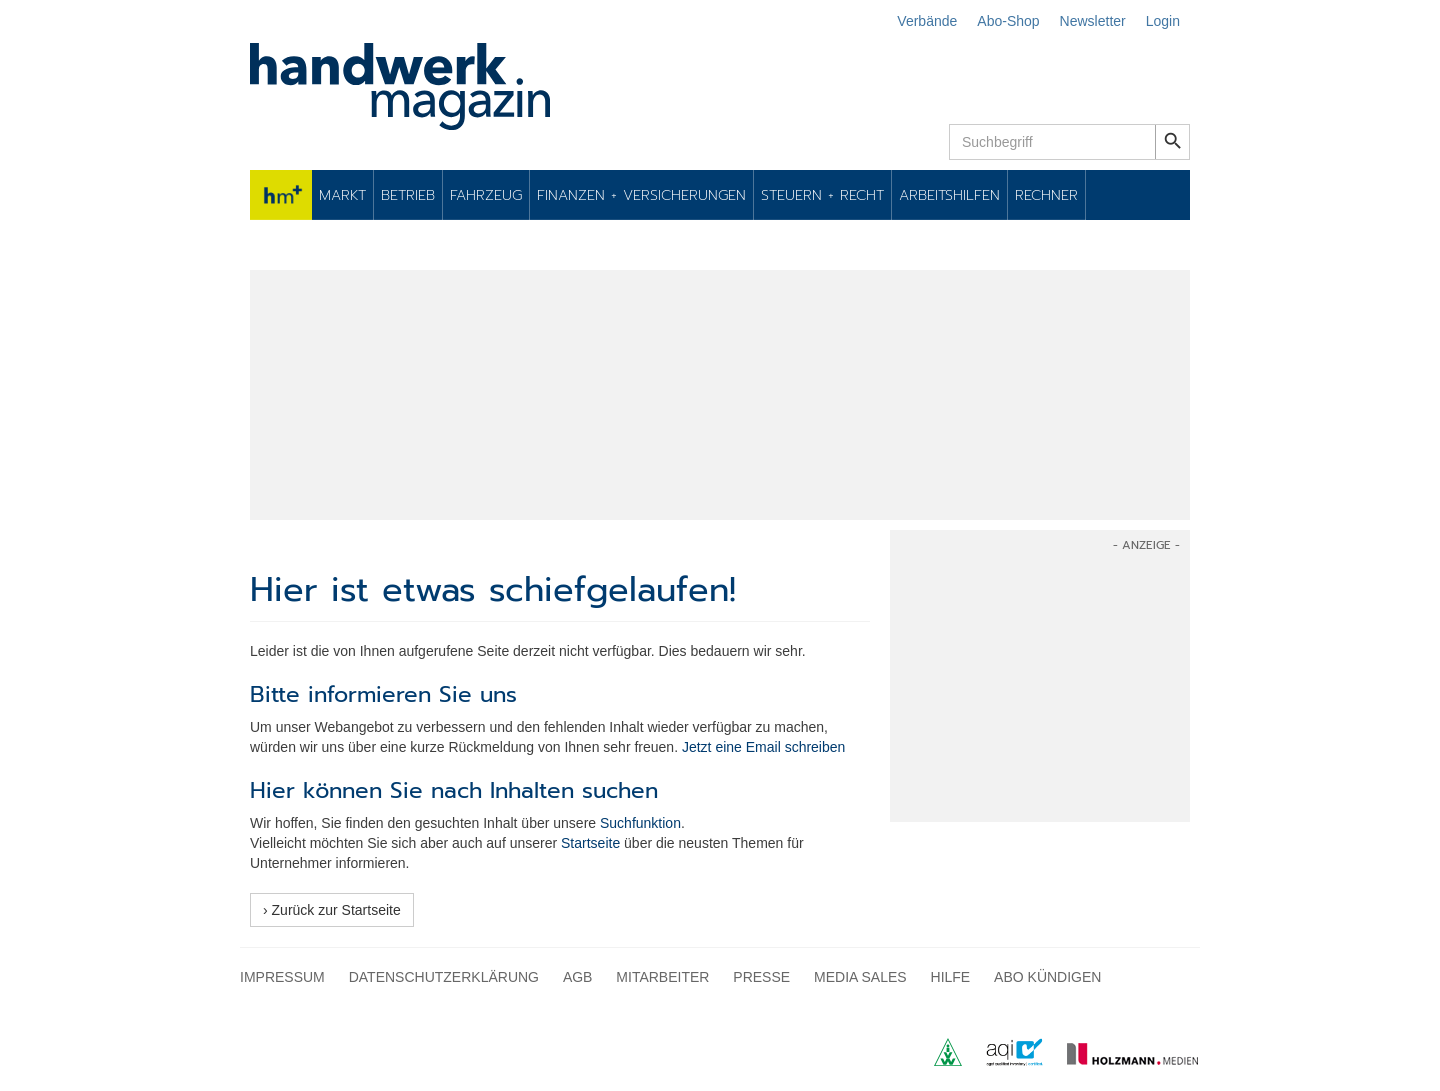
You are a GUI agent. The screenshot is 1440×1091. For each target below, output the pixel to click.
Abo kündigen (1047, 977)
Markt (342, 195)
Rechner (1046, 195)
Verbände (927, 21)
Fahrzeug (486, 195)
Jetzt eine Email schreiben (763, 747)
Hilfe (951, 977)
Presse (761, 977)
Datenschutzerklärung (444, 977)
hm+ (281, 195)
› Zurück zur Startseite (332, 910)
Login (1163, 21)
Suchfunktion (640, 823)
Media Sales (860, 977)
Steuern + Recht (822, 195)
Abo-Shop (1008, 21)
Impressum (282, 977)
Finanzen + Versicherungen (641, 195)
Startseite (590, 843)
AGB (578, 977)
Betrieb (408, 195)
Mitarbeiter (662, 977)
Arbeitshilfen (949, 195)
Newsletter (1093, 21)
